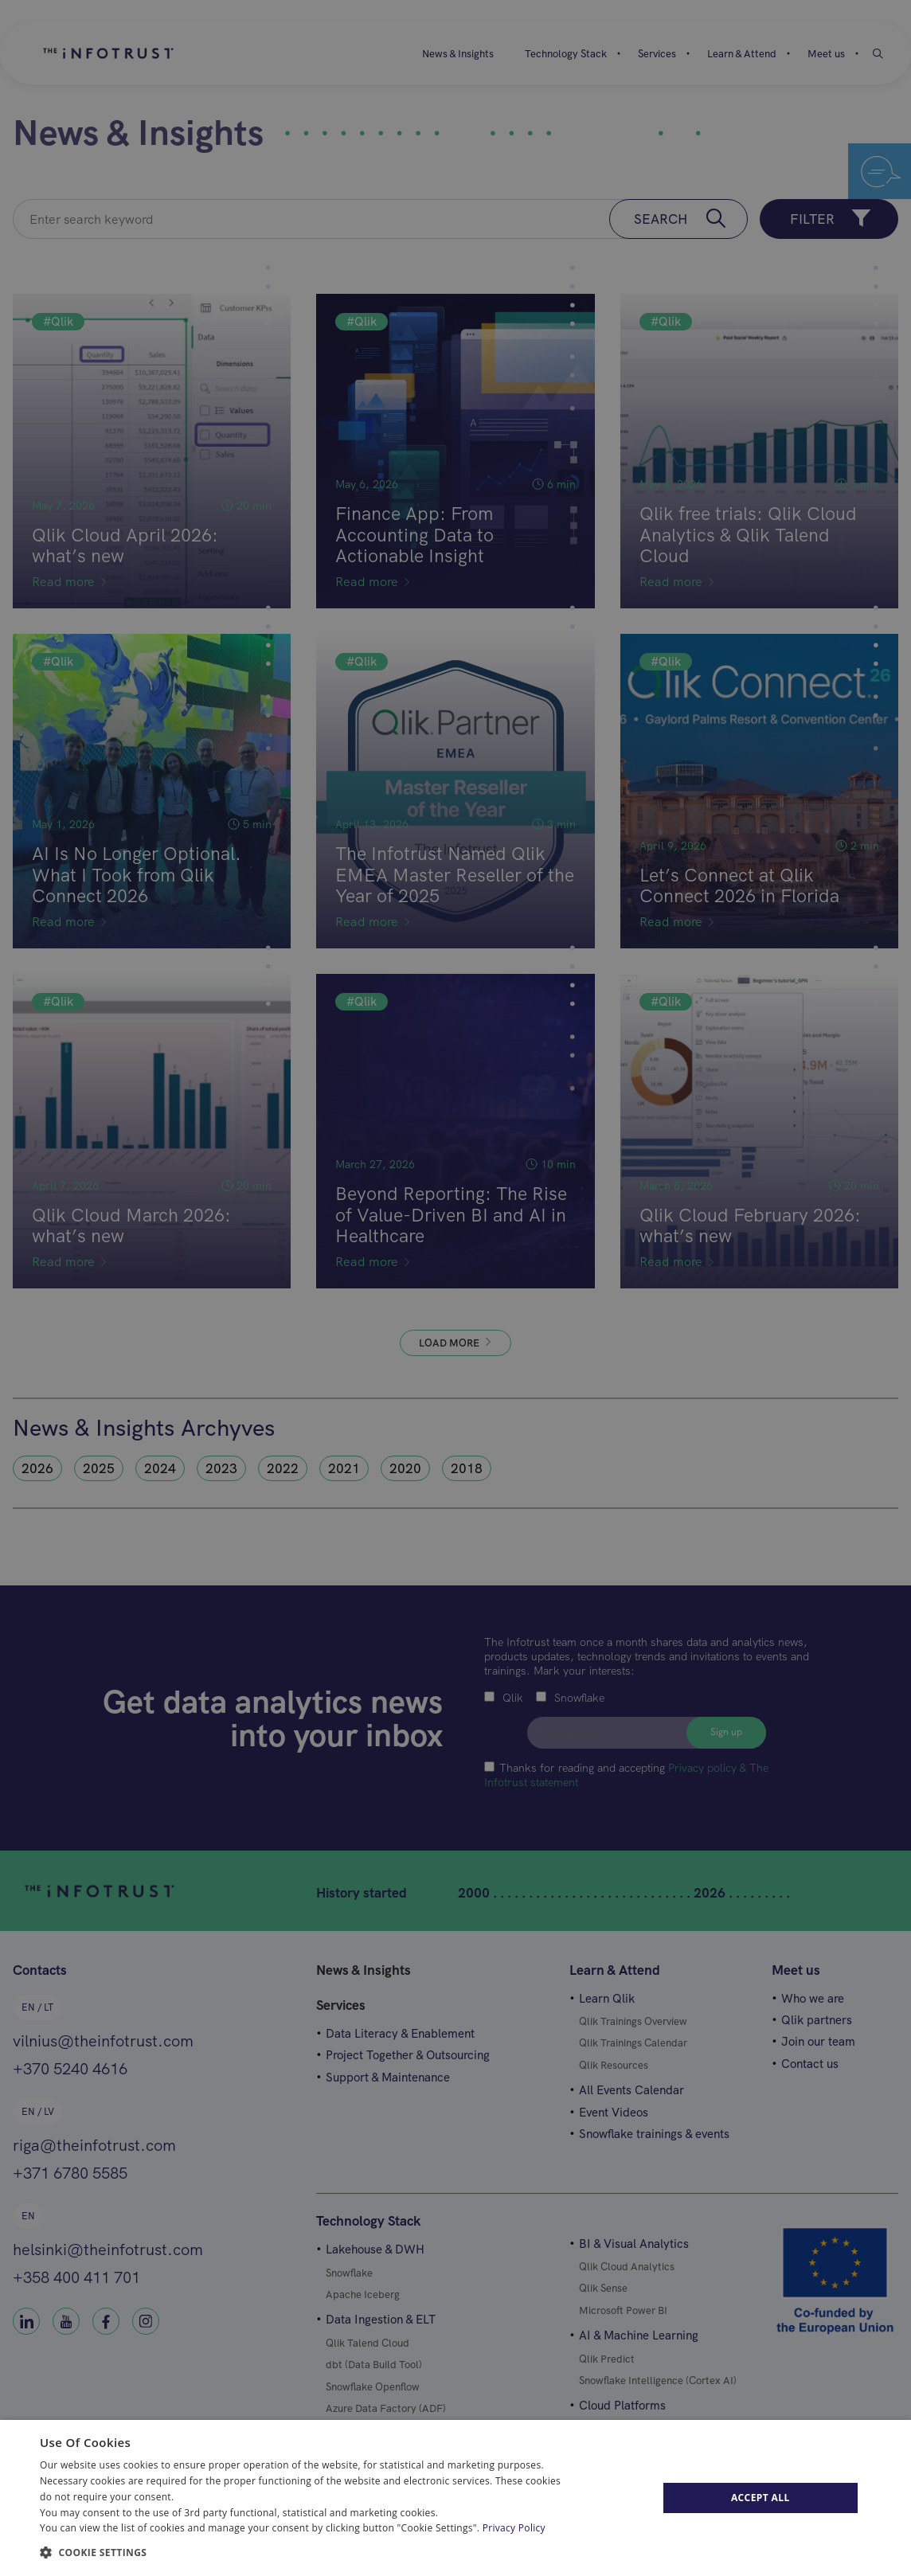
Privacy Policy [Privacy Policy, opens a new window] (514, 2528)
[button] (307, 2551)
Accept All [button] (760, 2497)
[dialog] (455, 2498)
